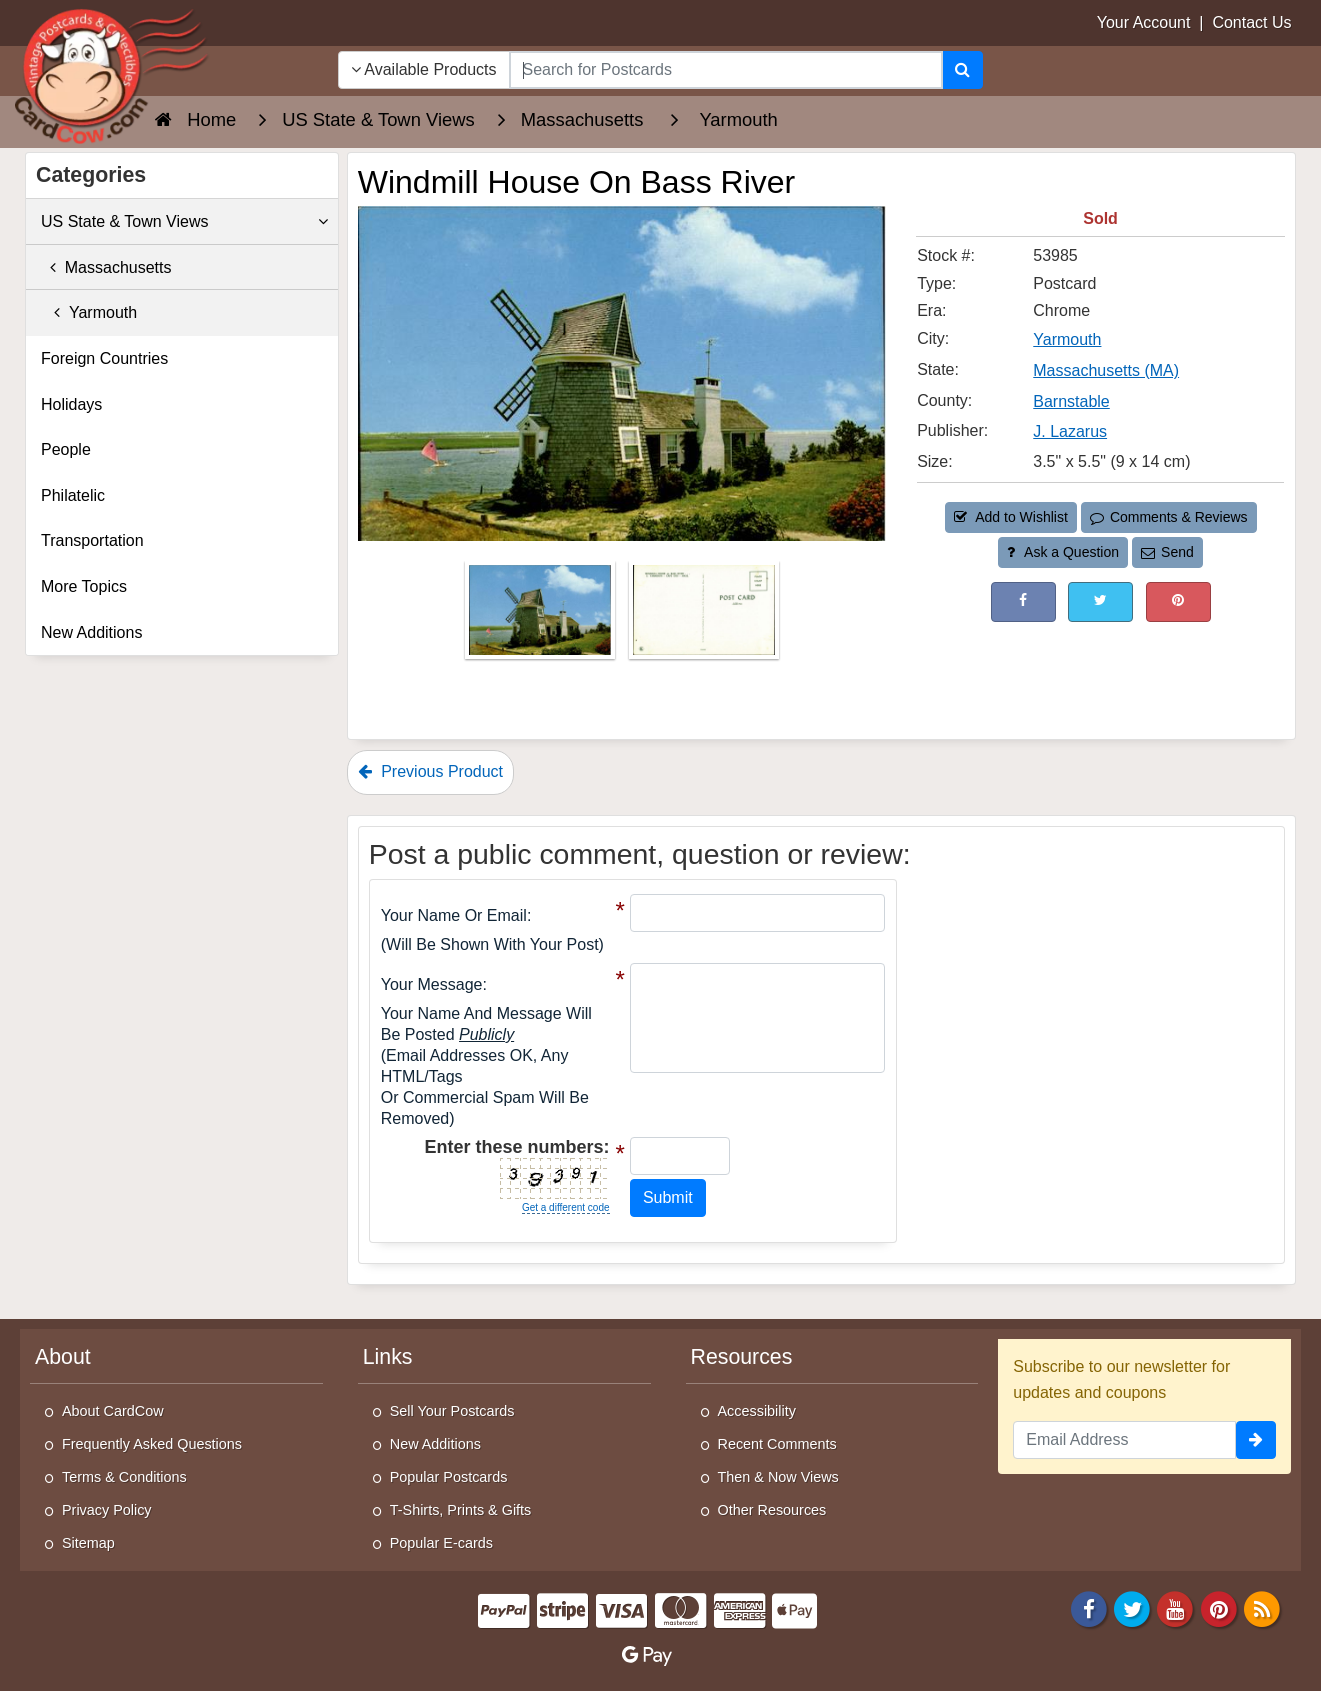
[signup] (1256, 1440)
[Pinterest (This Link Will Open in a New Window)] (1178, 601)
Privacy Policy (107, 1510)
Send (1167, 552)
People (66, 449)
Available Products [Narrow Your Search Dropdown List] (424, 69)
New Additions (91, 632)
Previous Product (430, 771)
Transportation (92, 540)
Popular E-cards (441, 1543)
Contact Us (1251, 22)
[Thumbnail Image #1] (542, 615)
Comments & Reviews (1168, 517)
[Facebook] (1089, 1608)
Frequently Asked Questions (152, 1444)
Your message (432, 984)
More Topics (84, 586)
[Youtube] (1176, 1608)
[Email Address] (1124, 1440)
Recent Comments (777, 1444)
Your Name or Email (454, 915)
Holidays (71, 404)
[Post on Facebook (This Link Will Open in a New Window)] (1023, 601)
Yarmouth (89, 312)
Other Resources (772, 1510)
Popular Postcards (449, 1477)
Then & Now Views (778, 1477)
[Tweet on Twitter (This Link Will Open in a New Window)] (1100, 601)
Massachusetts (106, 267)
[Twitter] (1132, 1608)
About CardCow (113, 1411)
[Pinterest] (1219, 1608)
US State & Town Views (184, 222)
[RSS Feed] (1262, 1608)
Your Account (1144, 22)
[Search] (962, 70)
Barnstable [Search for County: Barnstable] (1071, 401)
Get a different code (566, 1207)
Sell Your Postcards (452, 1411)
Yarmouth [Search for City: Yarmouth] (1067, 339)
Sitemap (88, 1543)
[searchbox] (726, 70)
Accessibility (757, 1411)
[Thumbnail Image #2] (704, 615)
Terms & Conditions (124, 1477)
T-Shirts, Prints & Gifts (461, 1510)
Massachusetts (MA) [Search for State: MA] (1106, 370)
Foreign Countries (104, 358)
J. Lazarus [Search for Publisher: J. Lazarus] (1070, 431)
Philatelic (73, 495)
